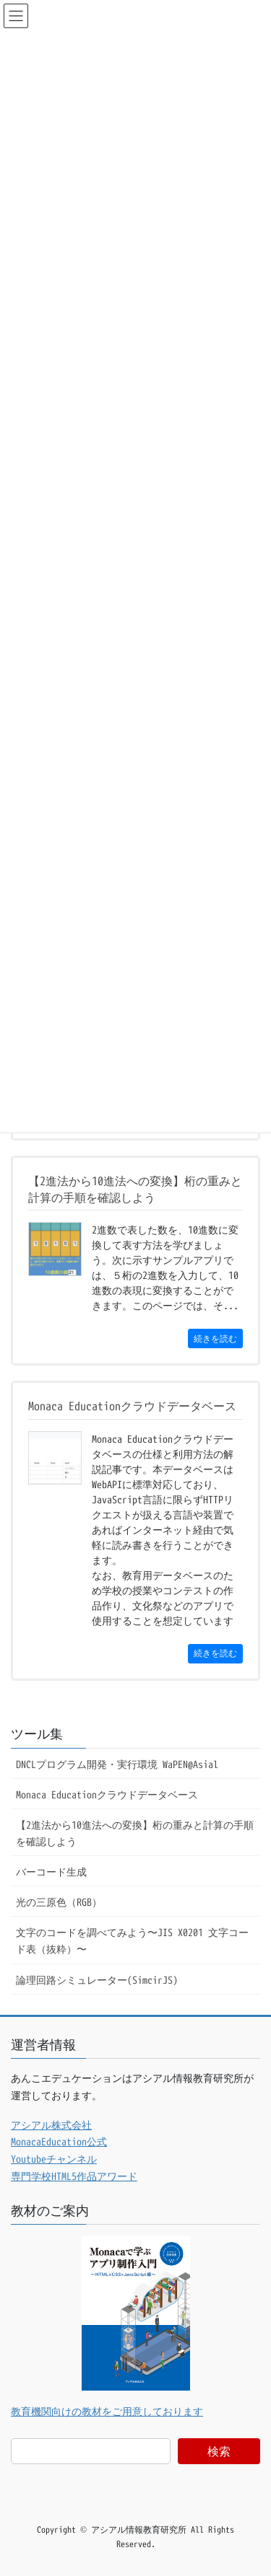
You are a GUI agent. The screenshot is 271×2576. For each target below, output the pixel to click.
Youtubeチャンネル (54, 2159)
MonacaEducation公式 (59, 2141)
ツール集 (37, 1734)
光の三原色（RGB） (59, 1902)
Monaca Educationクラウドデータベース (107, 1794)
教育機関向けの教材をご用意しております (107, 2411)
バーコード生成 (51, 1871)
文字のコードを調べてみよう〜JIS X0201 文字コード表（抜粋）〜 (132, 1940)
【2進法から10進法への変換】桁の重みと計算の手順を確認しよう (135, 1833)
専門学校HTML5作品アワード (74, 2176)
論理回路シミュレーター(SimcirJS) (97, 1980)
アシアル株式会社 (51, 2125)
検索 (219, 2451)
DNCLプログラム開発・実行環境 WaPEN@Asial (117, 1764)
